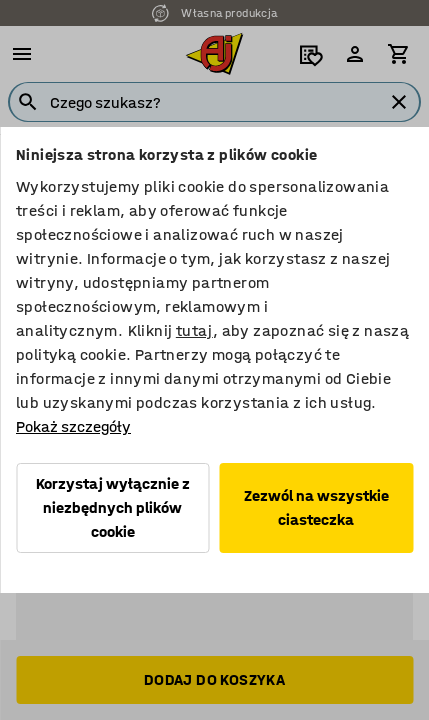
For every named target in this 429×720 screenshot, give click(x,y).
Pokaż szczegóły (73, 426)
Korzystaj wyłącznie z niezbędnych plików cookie (113, 507)
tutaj (194, 330)
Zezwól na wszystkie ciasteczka (316, 507)
